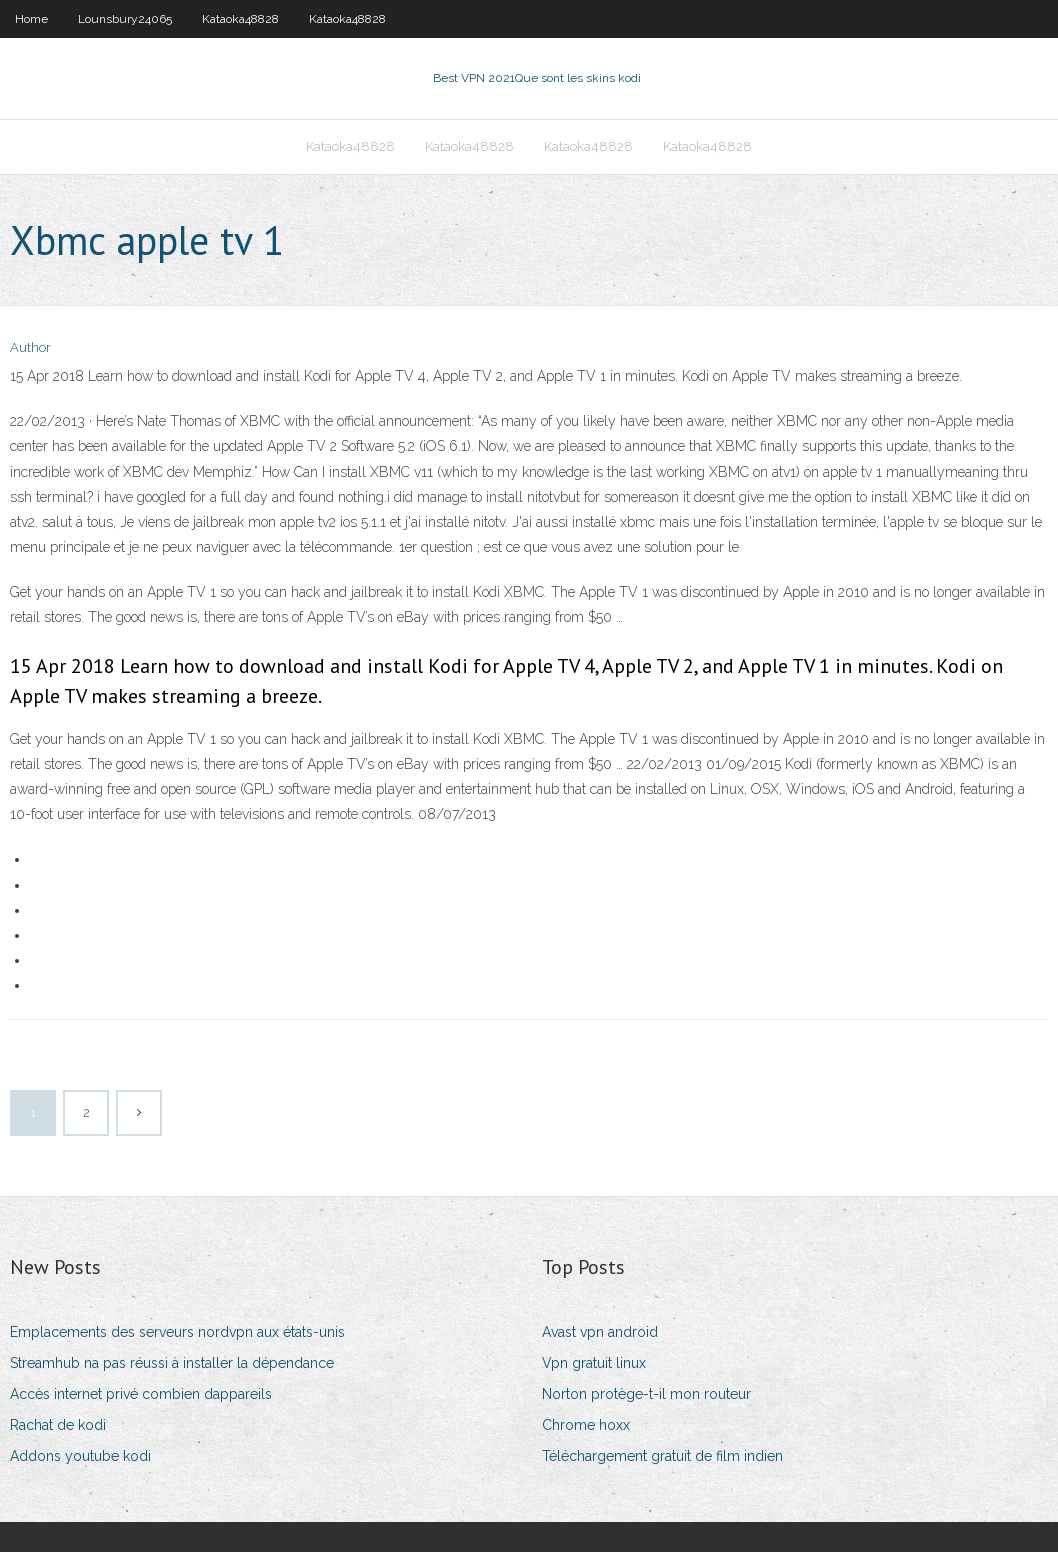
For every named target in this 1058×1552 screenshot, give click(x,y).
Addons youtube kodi (80, 1456)
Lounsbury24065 (125, 19)
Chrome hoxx (586, 1425)
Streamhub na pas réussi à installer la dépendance (172, 1363)
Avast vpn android (600, 1332)
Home (31, 19)
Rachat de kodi (58, 1425)
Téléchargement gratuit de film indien (662, 1456)
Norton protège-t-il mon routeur (646, 1394)
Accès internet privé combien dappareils (141, 1394)
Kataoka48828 (240, 19)
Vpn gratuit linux (594, 1363)
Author (30, 347)
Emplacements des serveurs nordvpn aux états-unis (177, 1332)
